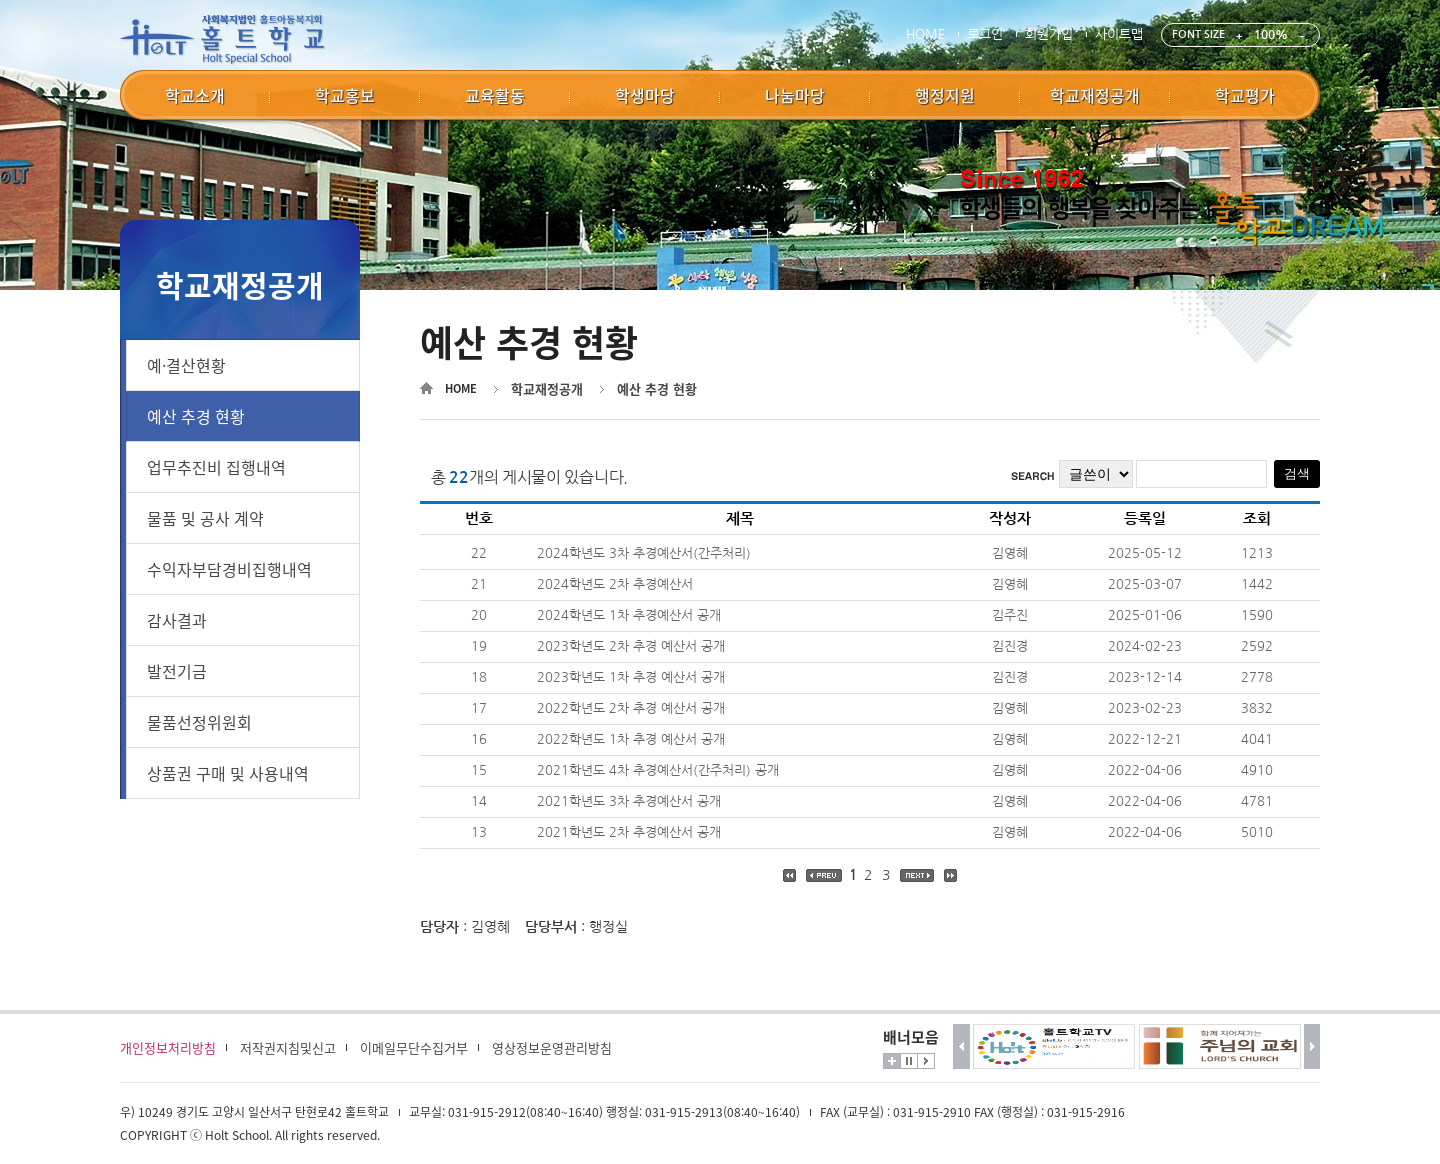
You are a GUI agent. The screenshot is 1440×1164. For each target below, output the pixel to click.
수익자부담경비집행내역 (229, 569)
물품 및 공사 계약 (205, 518)
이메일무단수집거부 (414, 1047)
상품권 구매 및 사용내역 (228, 773)
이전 (961, 1046)
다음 (1312, 1046)
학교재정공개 (547, 388)
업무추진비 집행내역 (216, 467)
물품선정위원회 (199, 722)
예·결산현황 (186, 365)
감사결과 (177, 620)
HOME (925, 34)
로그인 (985, 34)
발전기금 (177, 671)
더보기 (892, 1061)
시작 (926, 1061)
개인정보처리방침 (168, 1047)
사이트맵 (1119, 34)
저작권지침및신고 (288, 1047)
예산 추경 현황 (196, 416)
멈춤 (909, 1061)
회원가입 (1049, 34)
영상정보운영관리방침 (552, 1047)
